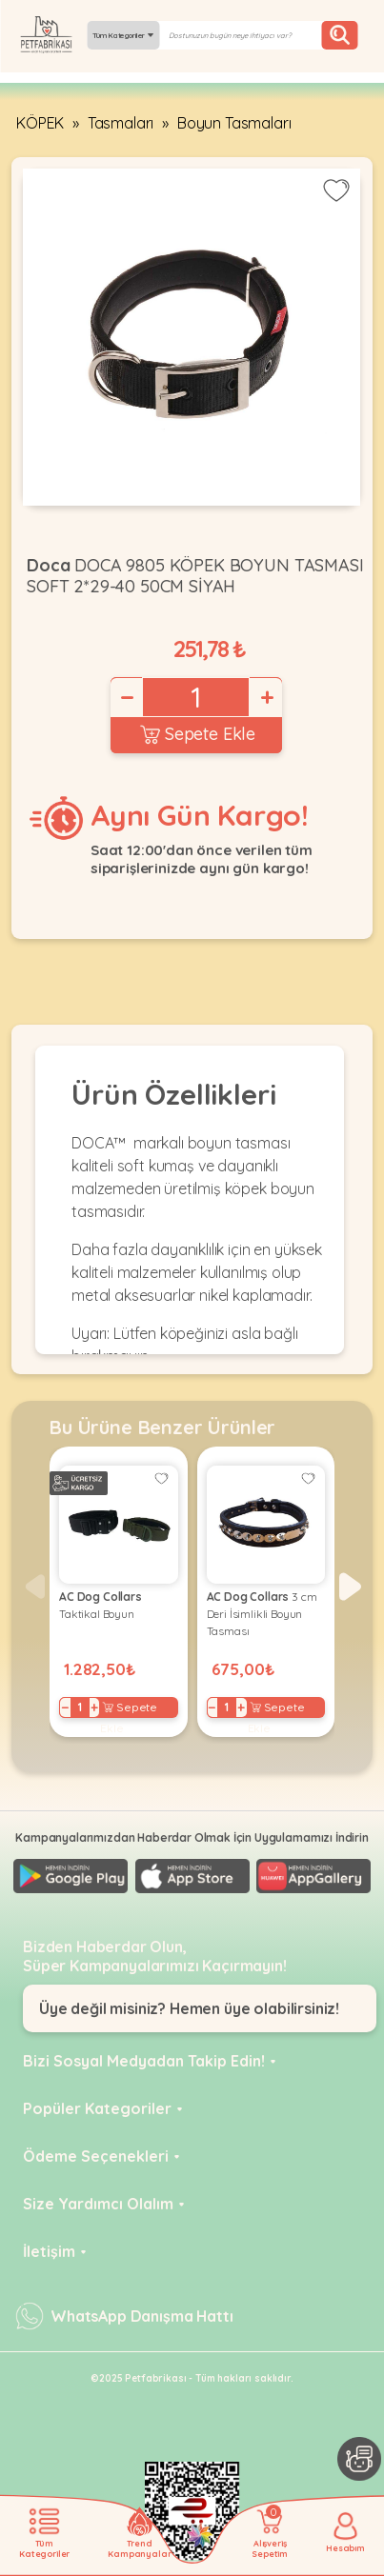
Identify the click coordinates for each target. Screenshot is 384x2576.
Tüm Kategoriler (122, 35)
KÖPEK (40, 122)
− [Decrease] (125, 697)
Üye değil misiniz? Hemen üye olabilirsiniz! (189, 2008)
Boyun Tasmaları (234, 122)
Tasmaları (121, 122)
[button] (350, 1587)
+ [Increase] (266, 697)
